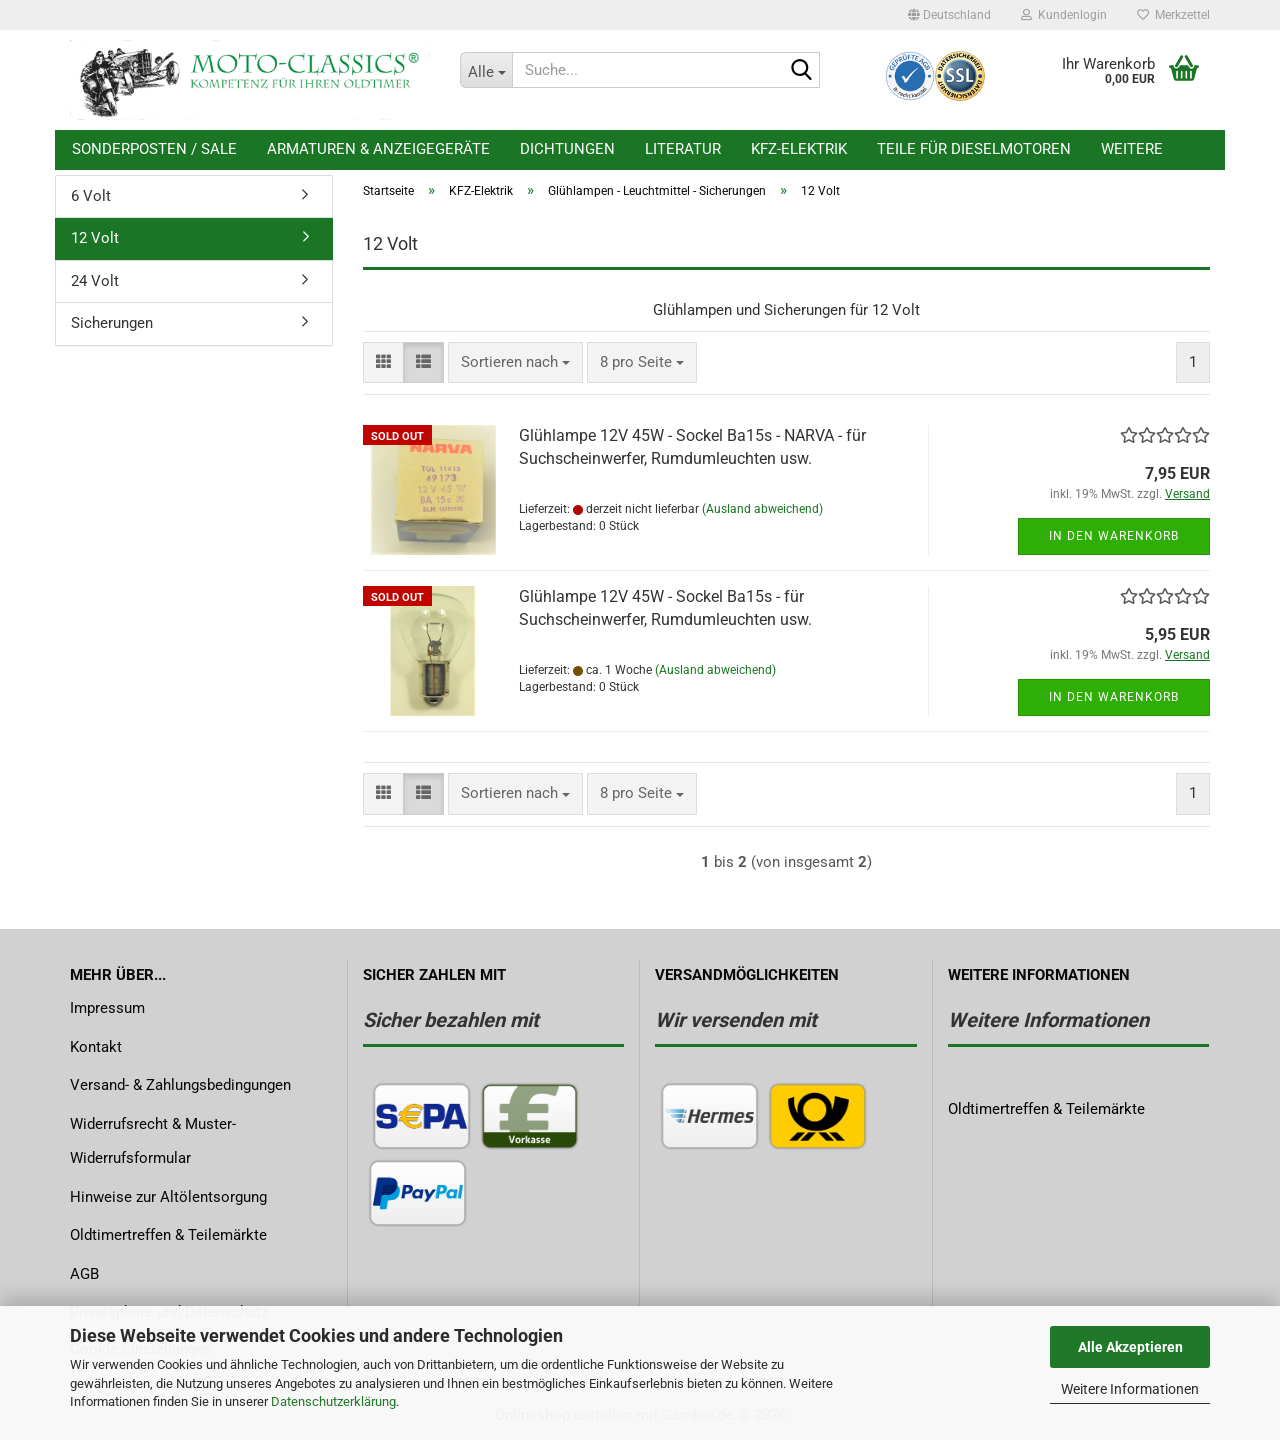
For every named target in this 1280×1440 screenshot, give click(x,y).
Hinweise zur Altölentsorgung (168, 1197)
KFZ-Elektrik (799, 149)
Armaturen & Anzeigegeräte (378, 149)
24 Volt (95, 281)
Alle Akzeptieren (1130, 1347)
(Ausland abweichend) (762, 509)
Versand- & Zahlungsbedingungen (180, 1085)
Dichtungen (567, 149)
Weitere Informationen (1130, 1389)
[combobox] (515, 362)
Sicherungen (112, 323)
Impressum (107, 1008)
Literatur (683, 149)
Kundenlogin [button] (1064, 15)
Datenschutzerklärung (333, 1401)
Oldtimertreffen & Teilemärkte (168, 1235)
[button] (949, 15)
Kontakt (96, 1047)
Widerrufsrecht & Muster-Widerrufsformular (153, 1141)
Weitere (1132, 149)
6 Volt (91, 196)
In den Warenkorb (1114, 536)
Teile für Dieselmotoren (974, 149)
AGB (84, 1274)
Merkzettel (1173, 15)
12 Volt (95, 238)
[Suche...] (486, 70)
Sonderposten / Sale (154, 149)
